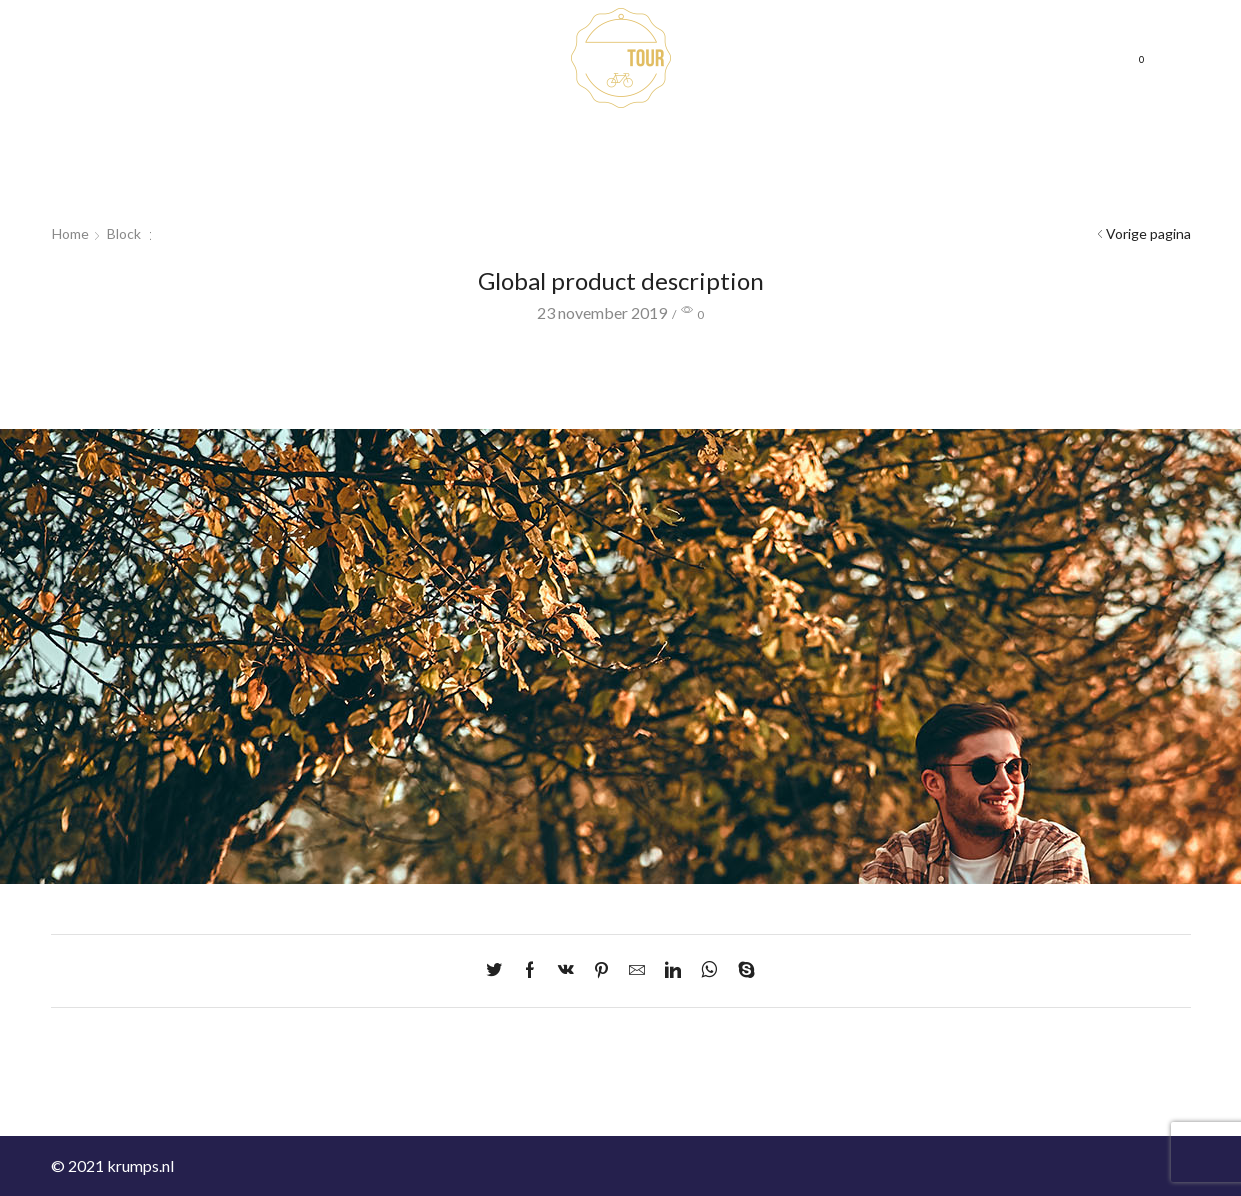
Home (261, 64)
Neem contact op (798, 39)
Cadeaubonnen (352, 64)
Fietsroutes (461, 64)
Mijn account (787, 89)
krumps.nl (140, 1165)
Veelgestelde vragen (940, 39)
